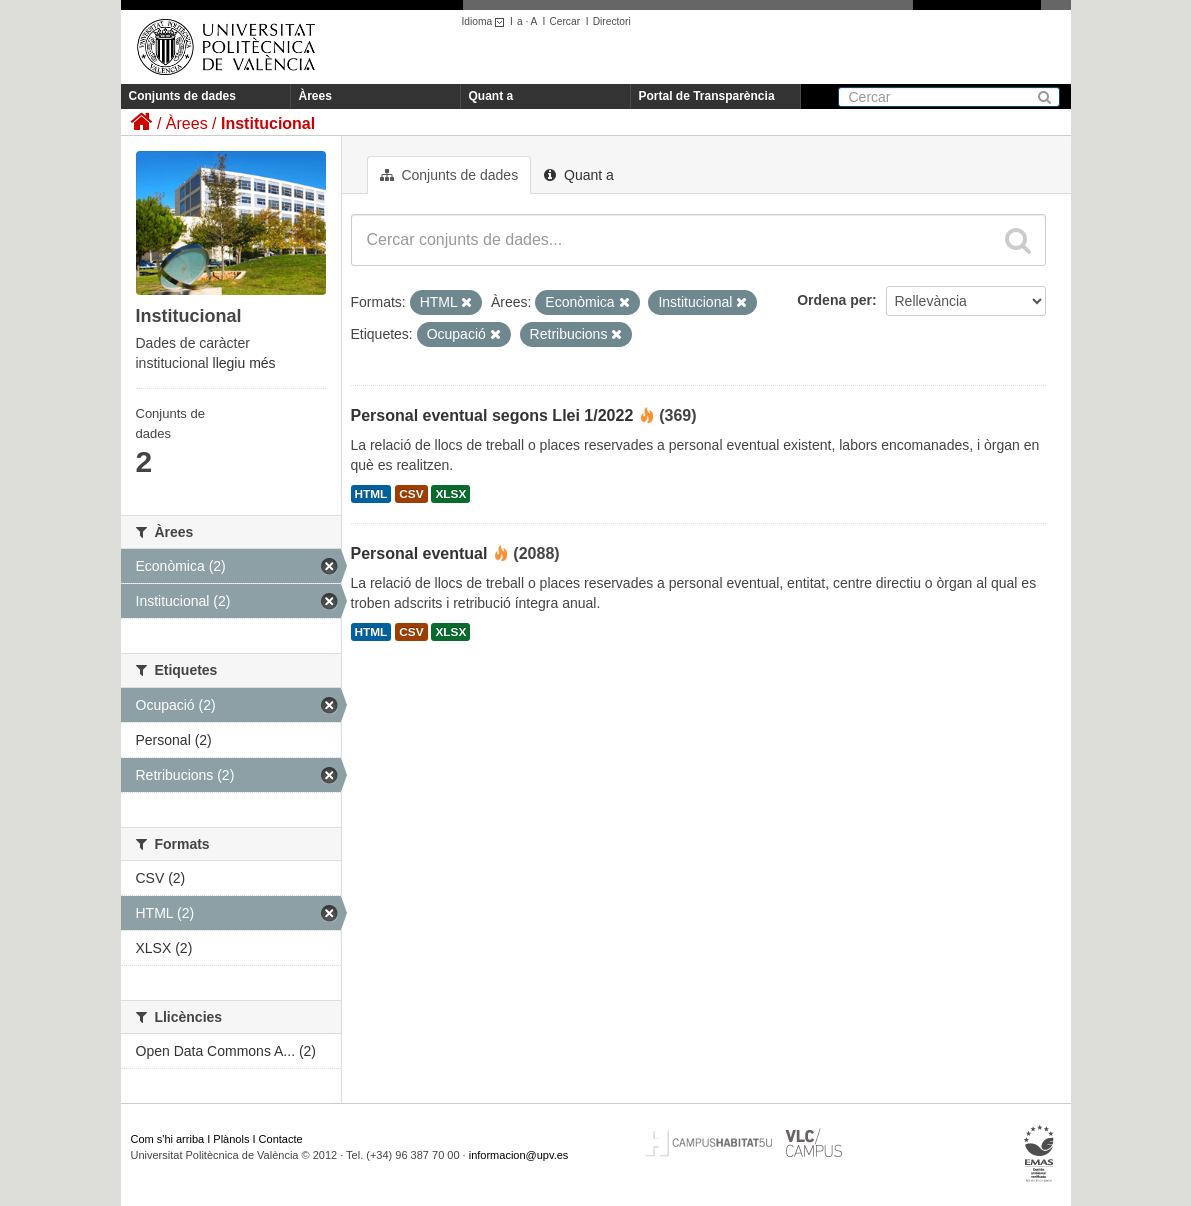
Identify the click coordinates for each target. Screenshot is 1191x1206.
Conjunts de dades (182, 96)
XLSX (450, 494)
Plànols (231, 1139)
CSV (411, 494)
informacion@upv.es (519, 1155)
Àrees (315, 96)
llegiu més (244, 363)
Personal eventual (419, 553)
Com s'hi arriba (168, 1139)
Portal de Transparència (707, 96)
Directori (612, 21)
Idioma (486, 21)
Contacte (281, 1139)
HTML (371, 494)
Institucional (268, 123)
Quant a (491, 96)
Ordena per (834, 300)
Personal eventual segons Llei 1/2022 (492, 415)
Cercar (564, 21)
